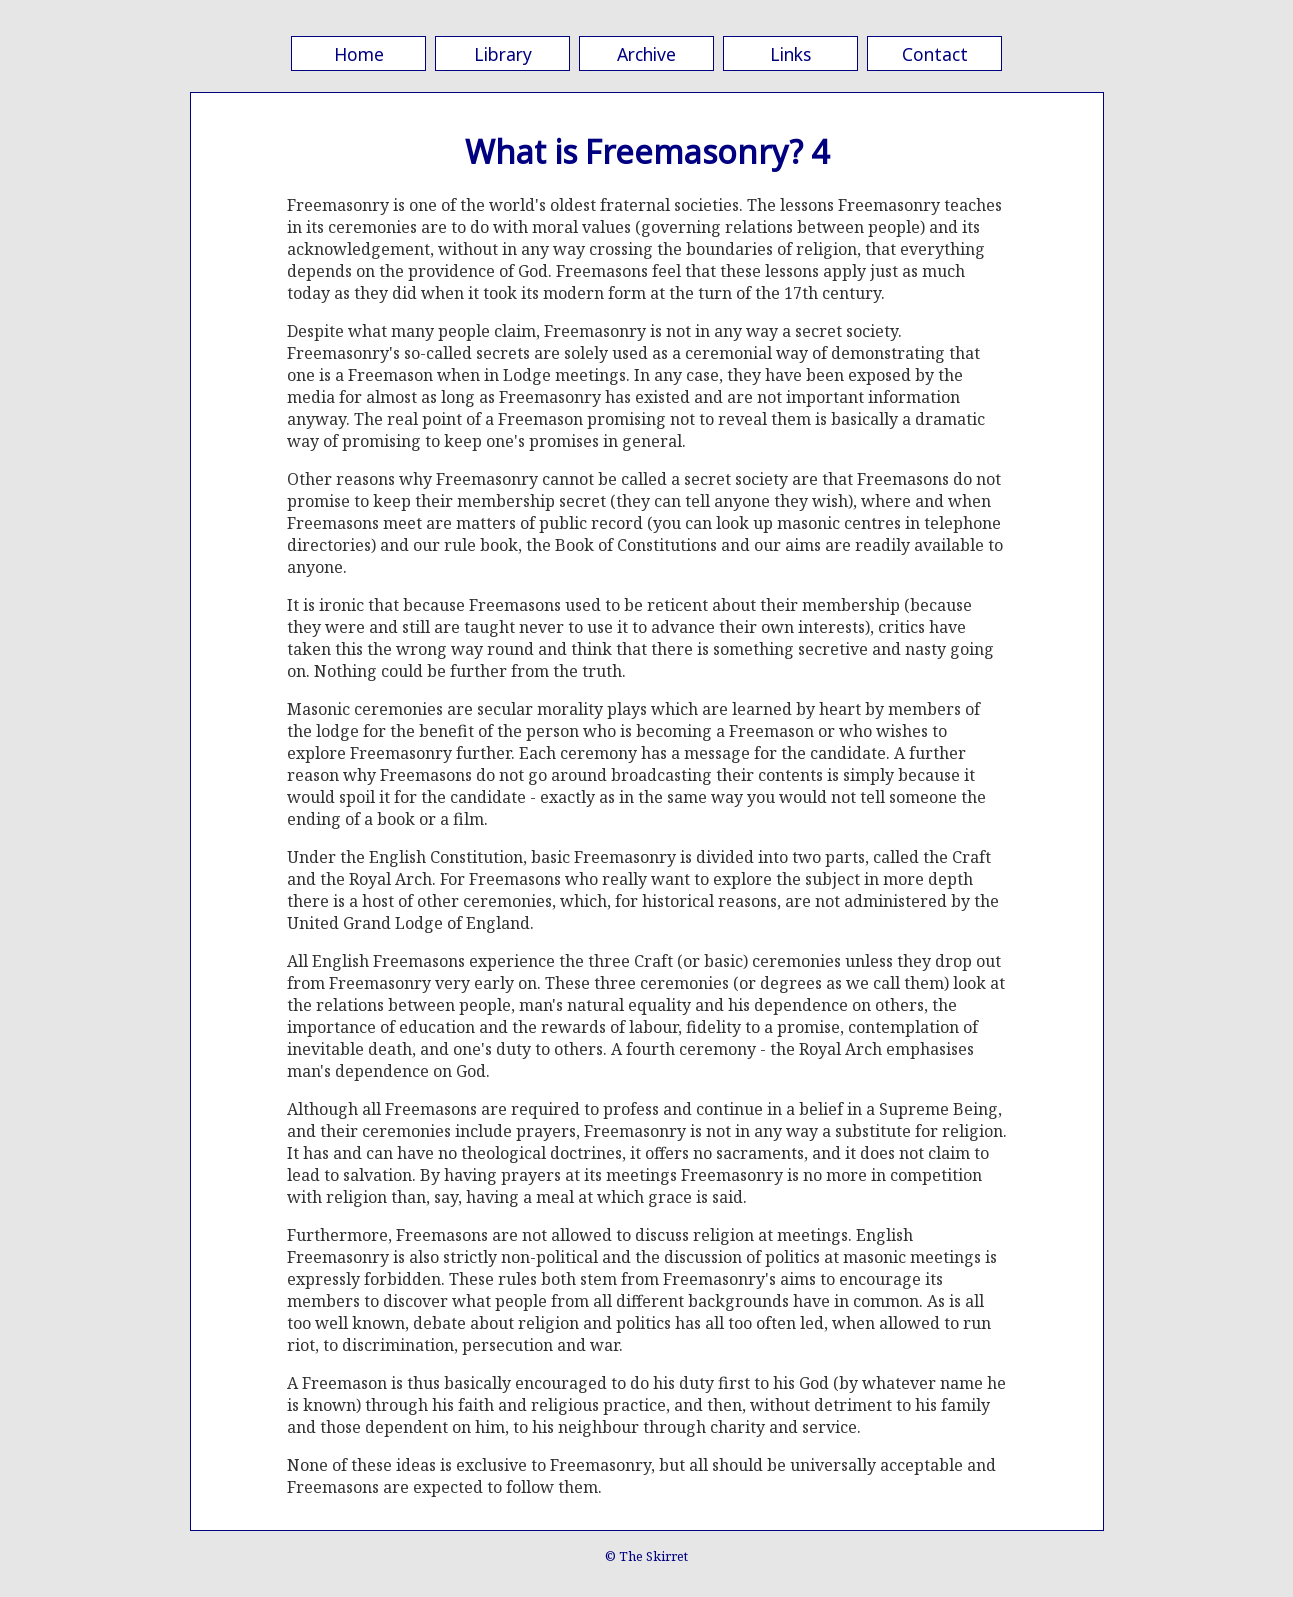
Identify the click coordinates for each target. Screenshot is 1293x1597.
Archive (646, 54)
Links (790, 54)
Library (503, 54)
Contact (935, 54)
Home (359, 54)
